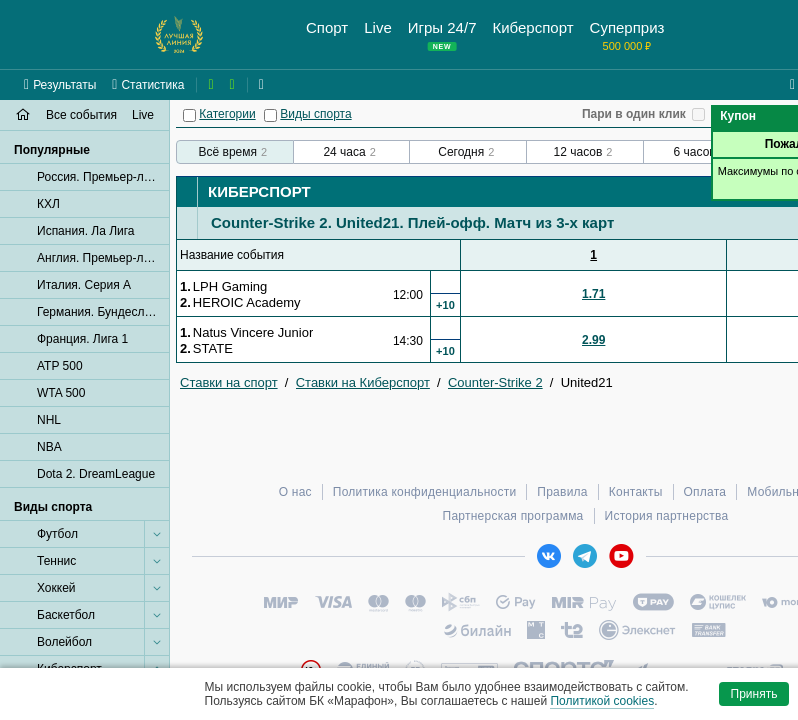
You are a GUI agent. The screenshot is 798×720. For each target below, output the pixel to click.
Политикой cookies (602, 701)
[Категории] (189, 115)
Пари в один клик (634, 114)
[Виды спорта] (270, 115)
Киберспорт (259, 191)
